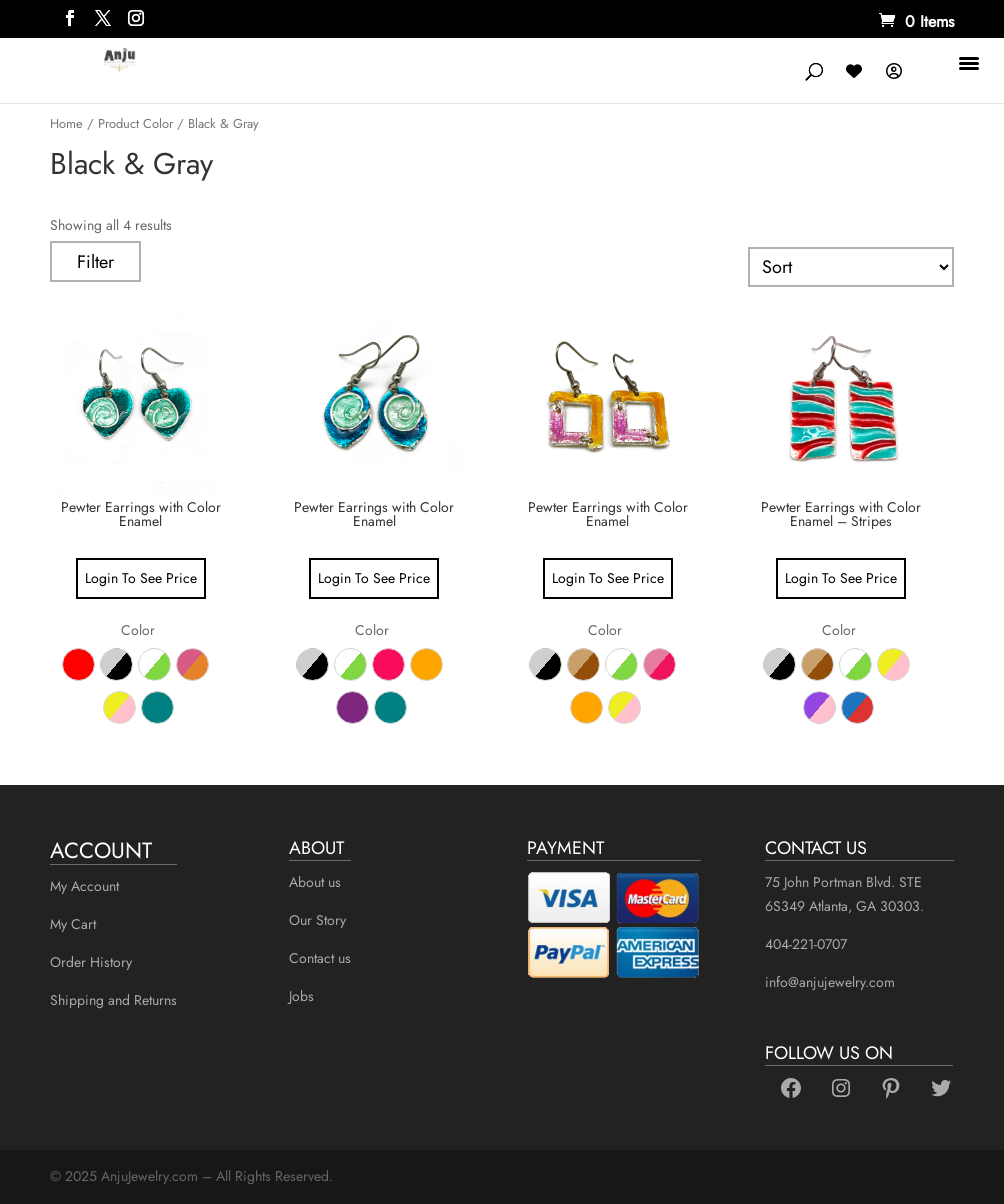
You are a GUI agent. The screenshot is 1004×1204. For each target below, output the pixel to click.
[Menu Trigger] (971, 62)
